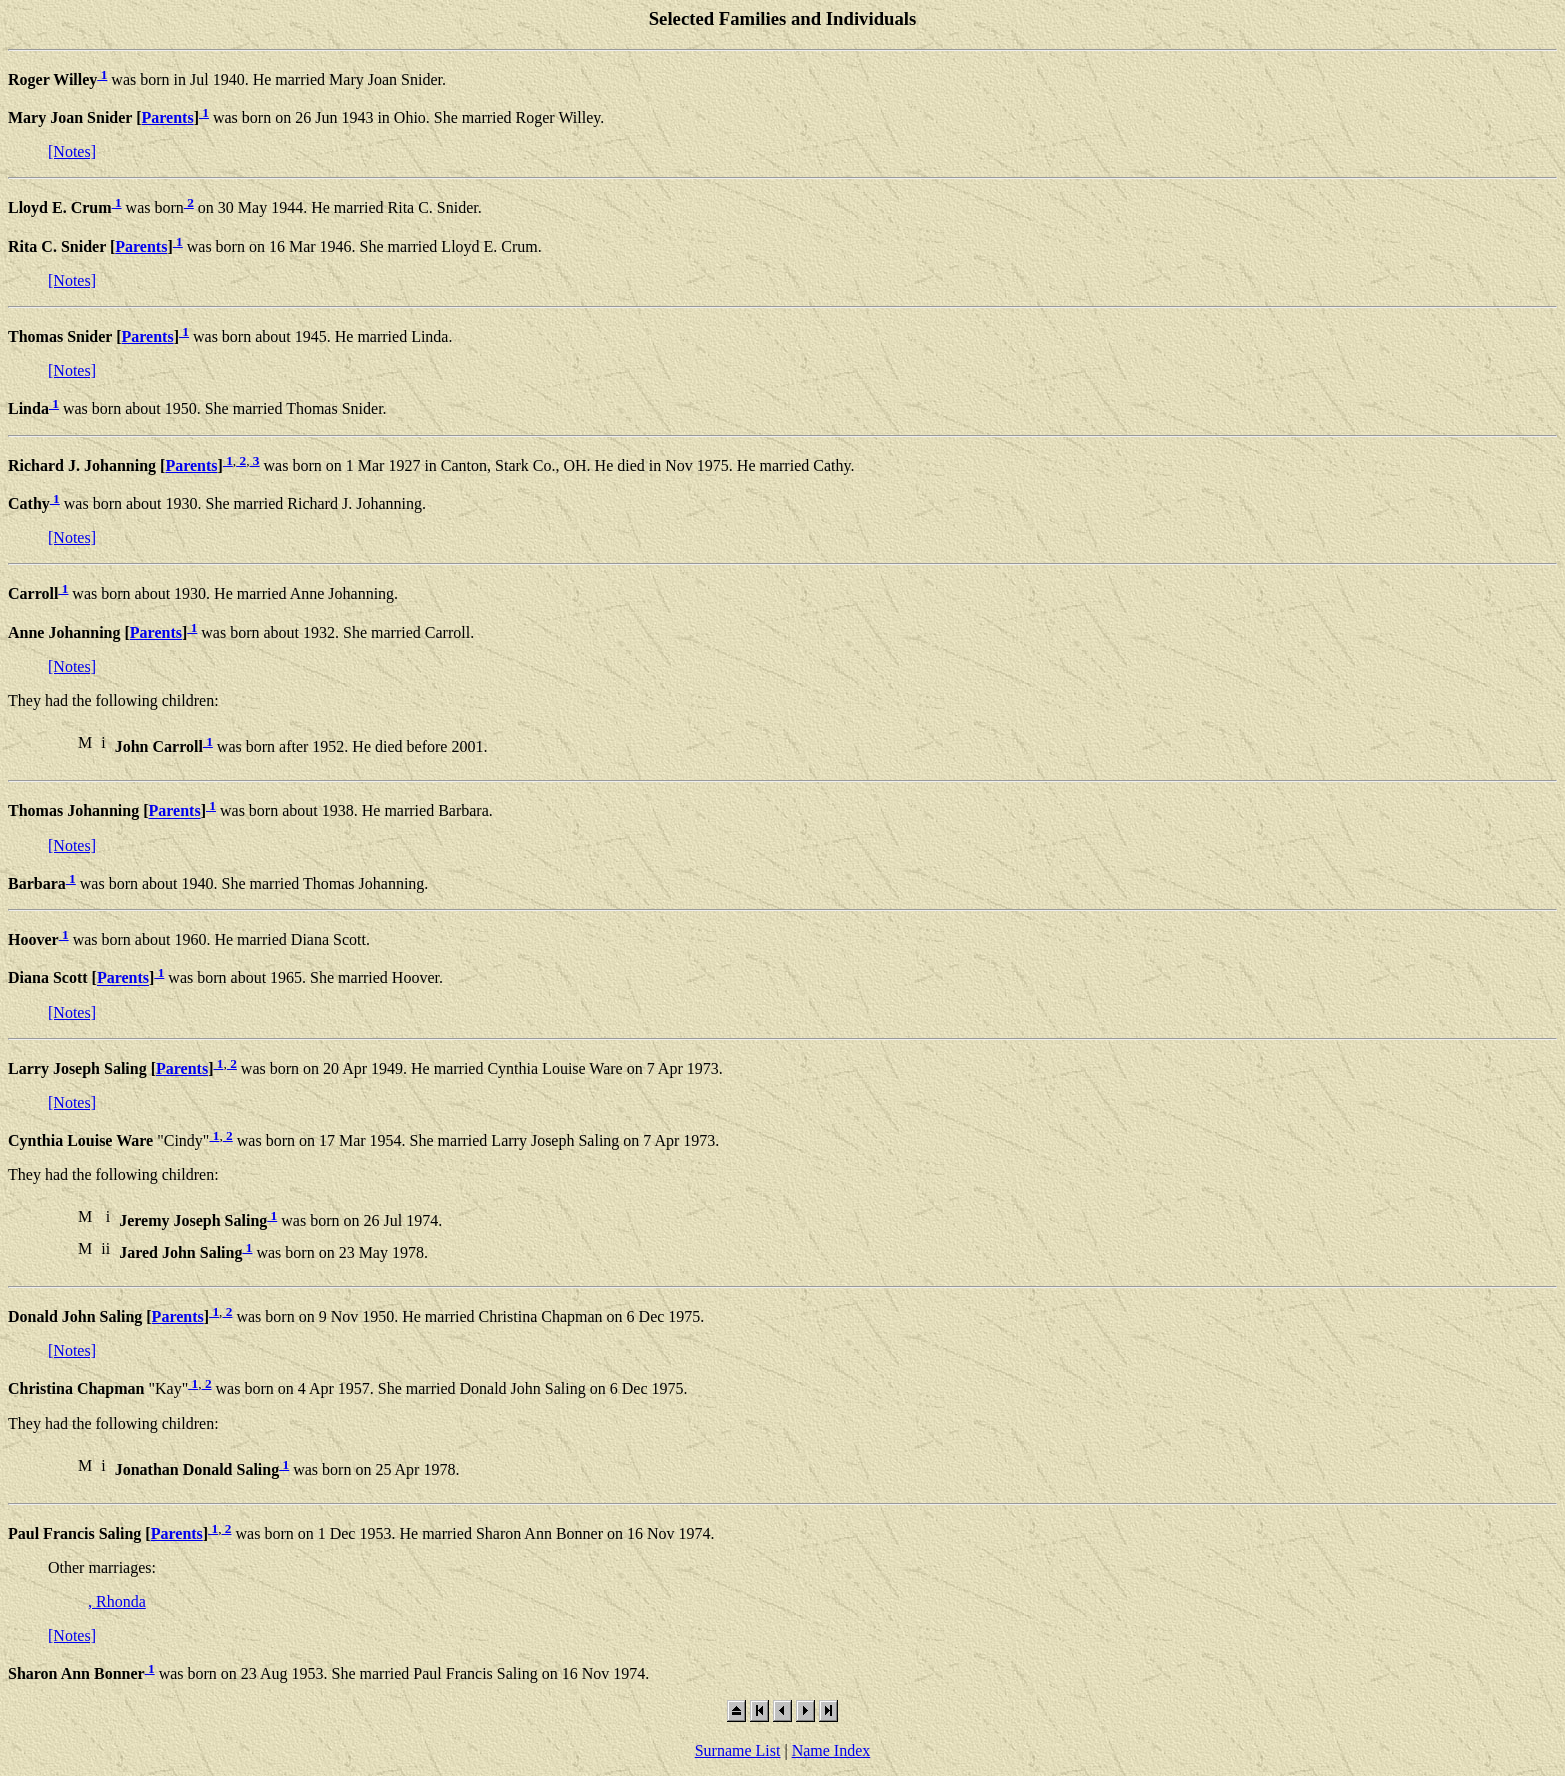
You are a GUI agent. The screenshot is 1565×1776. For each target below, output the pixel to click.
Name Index (831, 1750)
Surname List (738, 1750)
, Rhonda (117, 1601)
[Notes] (72, 151)
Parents (167, 117)
